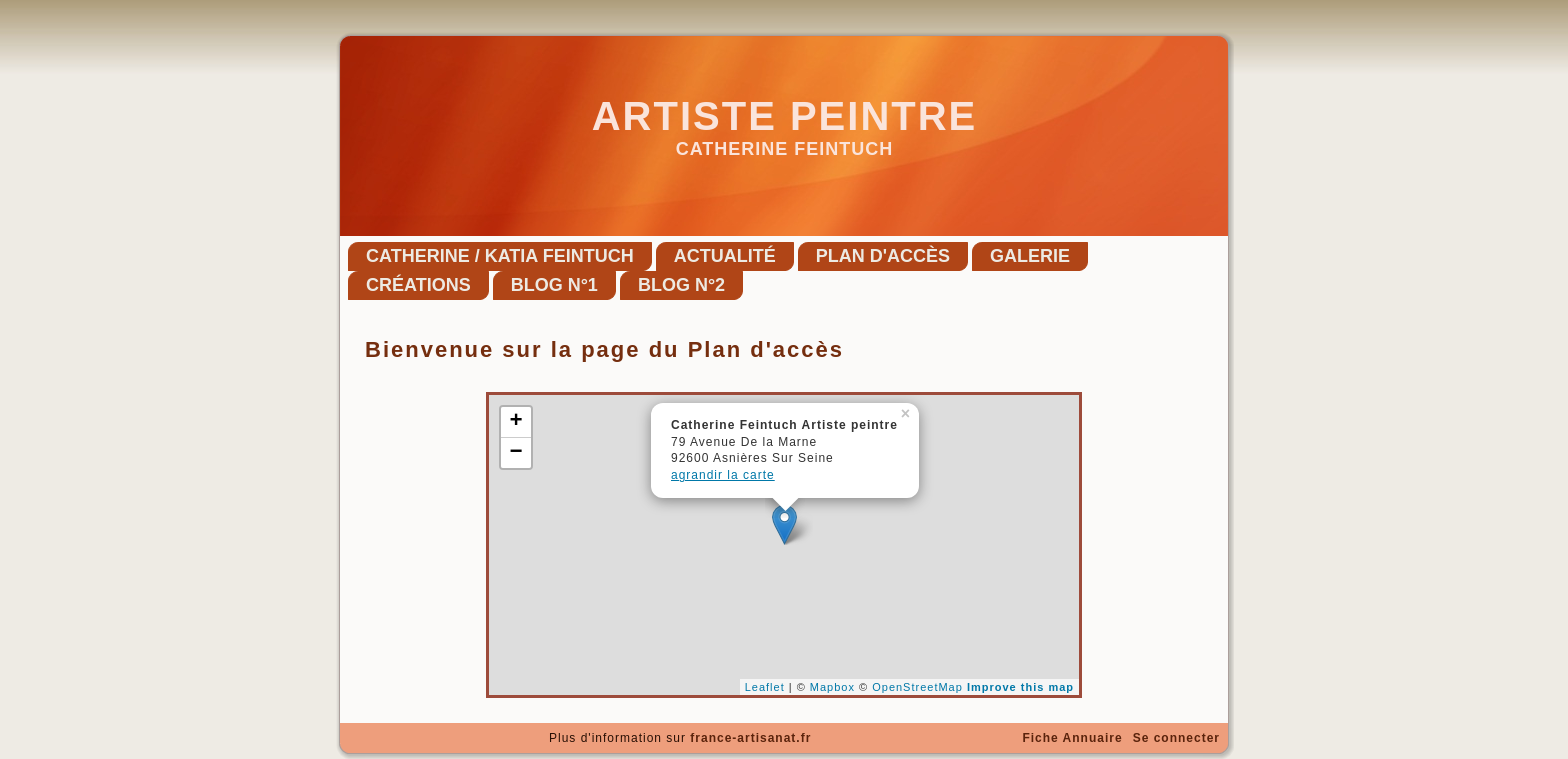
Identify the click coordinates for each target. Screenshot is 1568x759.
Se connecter (1176, 738)
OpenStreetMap (917, 687)
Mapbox (832, 687)
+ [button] (516, 422)
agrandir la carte (723, 475)
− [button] (516, 453)
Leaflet (765, 687)
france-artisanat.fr (750, 738)
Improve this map (1020, 687)
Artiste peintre (785, 116)
